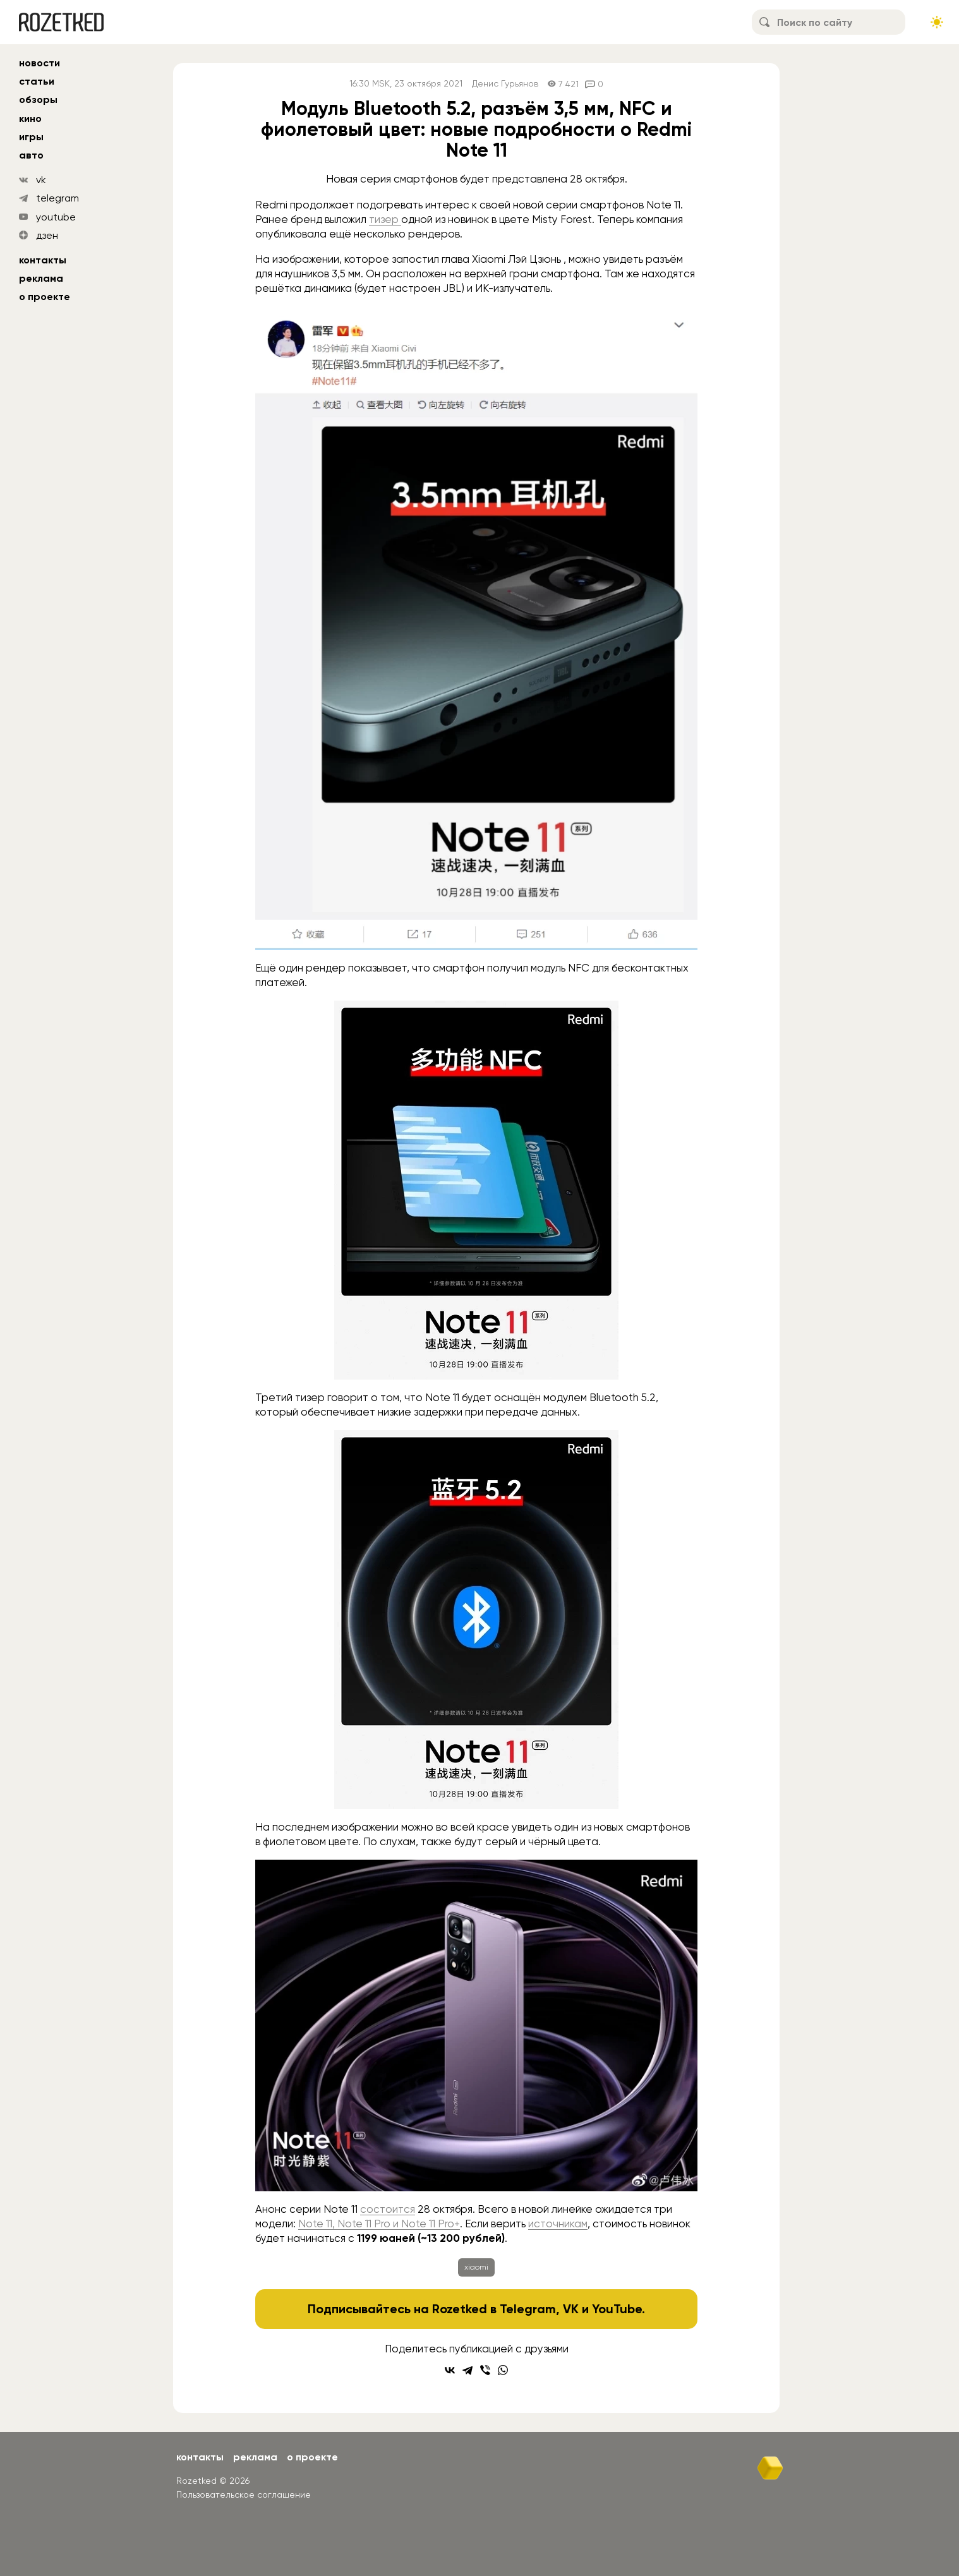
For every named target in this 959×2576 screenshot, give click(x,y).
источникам (558, 2223)
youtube (56, 217)
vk (41, 180)
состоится (387, 2209)
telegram (57, 198)
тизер (385, 219)
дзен (47, 235)
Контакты (42, 260)
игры (31, 137)
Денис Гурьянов (505, 83)
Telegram (528, 2308)
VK (571, 2308)
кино (30, 118)
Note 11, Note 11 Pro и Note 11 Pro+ (379, 2223)
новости (39, 63)
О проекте (44, 297)
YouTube (617, 2308)
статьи (36, 81)
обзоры (38, 99)
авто (31, 155)
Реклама (41, 278)
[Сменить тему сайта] (937, 22)
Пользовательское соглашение (243, 2494)
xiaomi (476, 2267)
